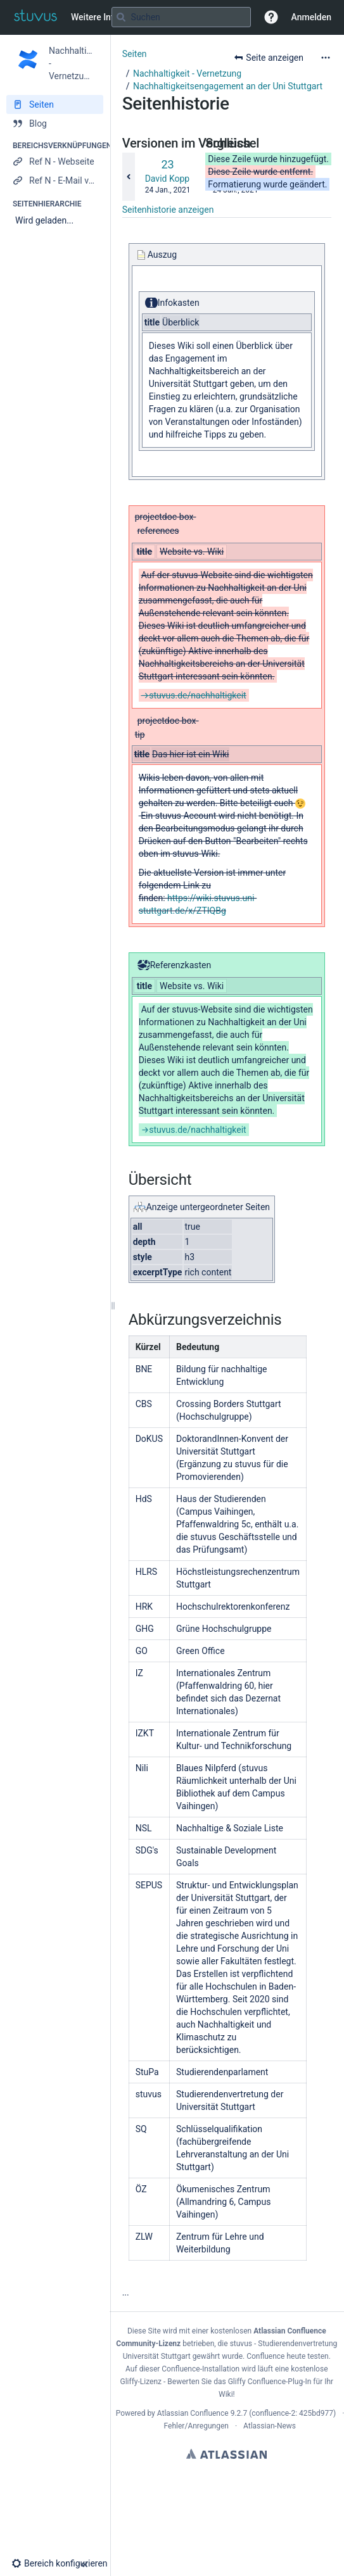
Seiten (134, 54)
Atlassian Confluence (193, 2413)
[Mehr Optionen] (326, 57)
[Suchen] (121, 17)
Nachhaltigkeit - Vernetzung (187, 73)
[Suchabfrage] (181, 17)
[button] (271, 17)
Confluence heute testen (287, 2356)
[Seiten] (54, 104)
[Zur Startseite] (35, 17)
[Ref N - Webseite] (54, 161)
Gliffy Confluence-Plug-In (271, 2381)
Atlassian (226, 2454)
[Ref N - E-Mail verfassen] (54, 180)
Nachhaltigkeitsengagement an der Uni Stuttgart (227, 86)
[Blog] (54, 123)
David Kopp (167, 179)
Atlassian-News (269, 2425)
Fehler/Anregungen (196, 2425)
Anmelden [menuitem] (311, 17)
